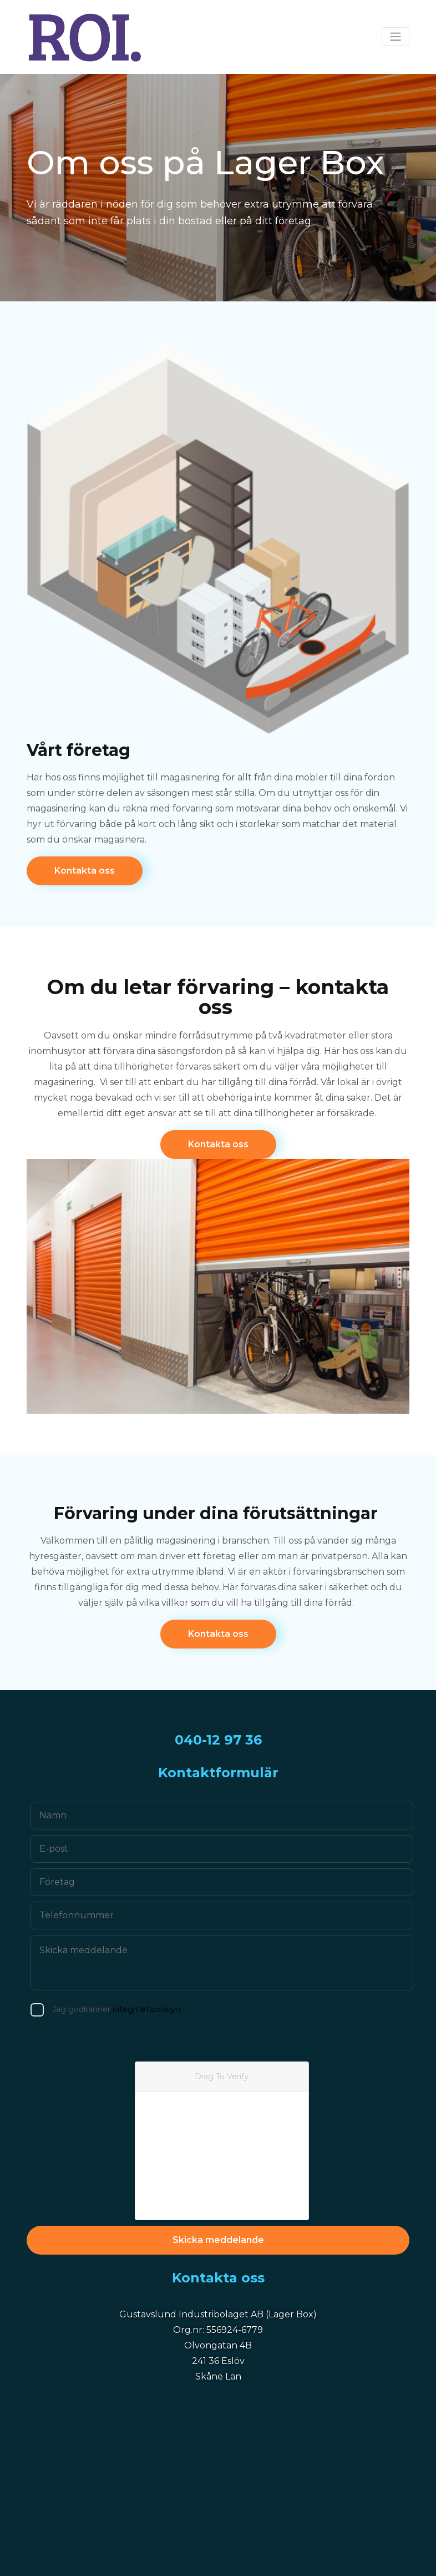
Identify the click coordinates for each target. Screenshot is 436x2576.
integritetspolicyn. (119, 2009)
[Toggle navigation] (395, 36)
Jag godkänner (89, 2010)
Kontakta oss (84, 870)
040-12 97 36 (218, 1740)
